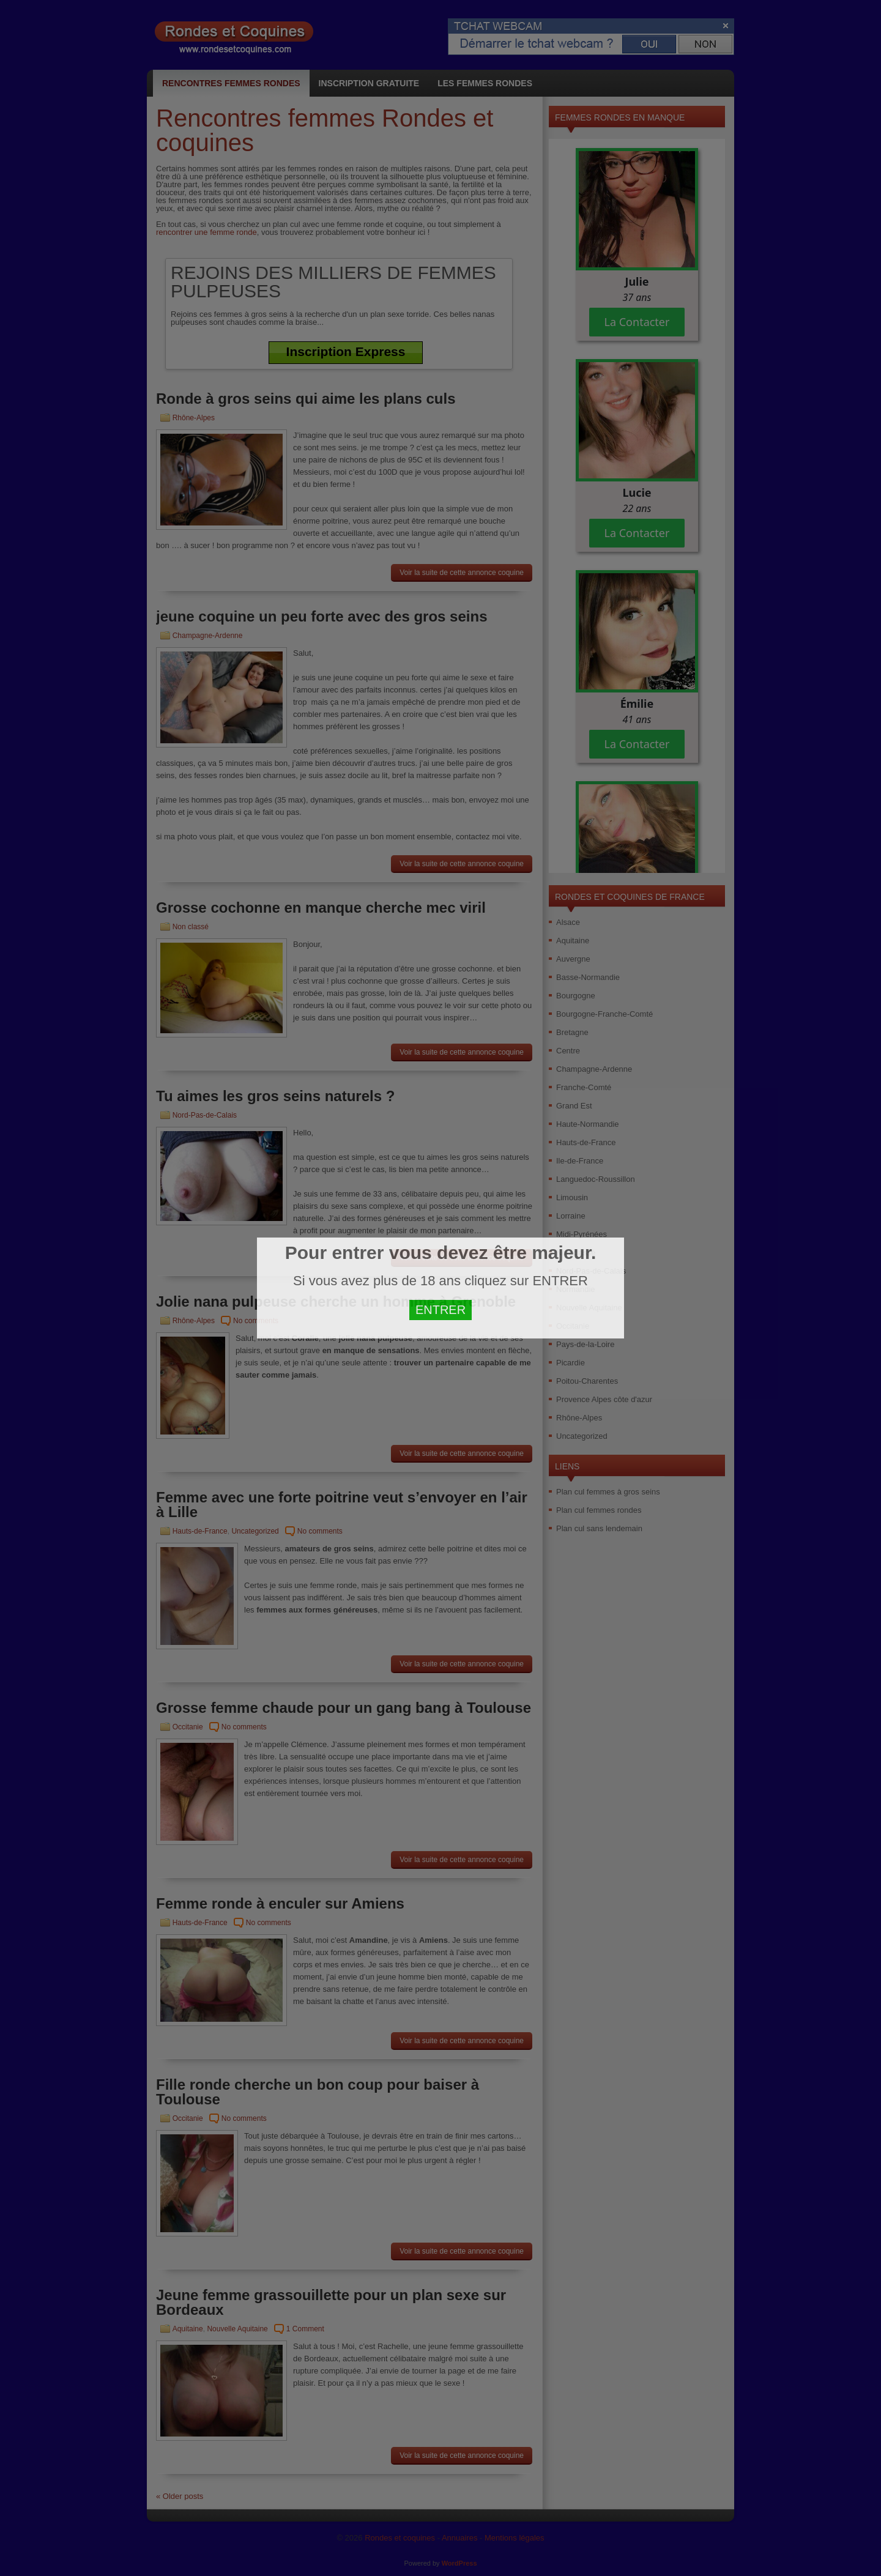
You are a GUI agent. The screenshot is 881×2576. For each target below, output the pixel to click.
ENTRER (440, 1309)
